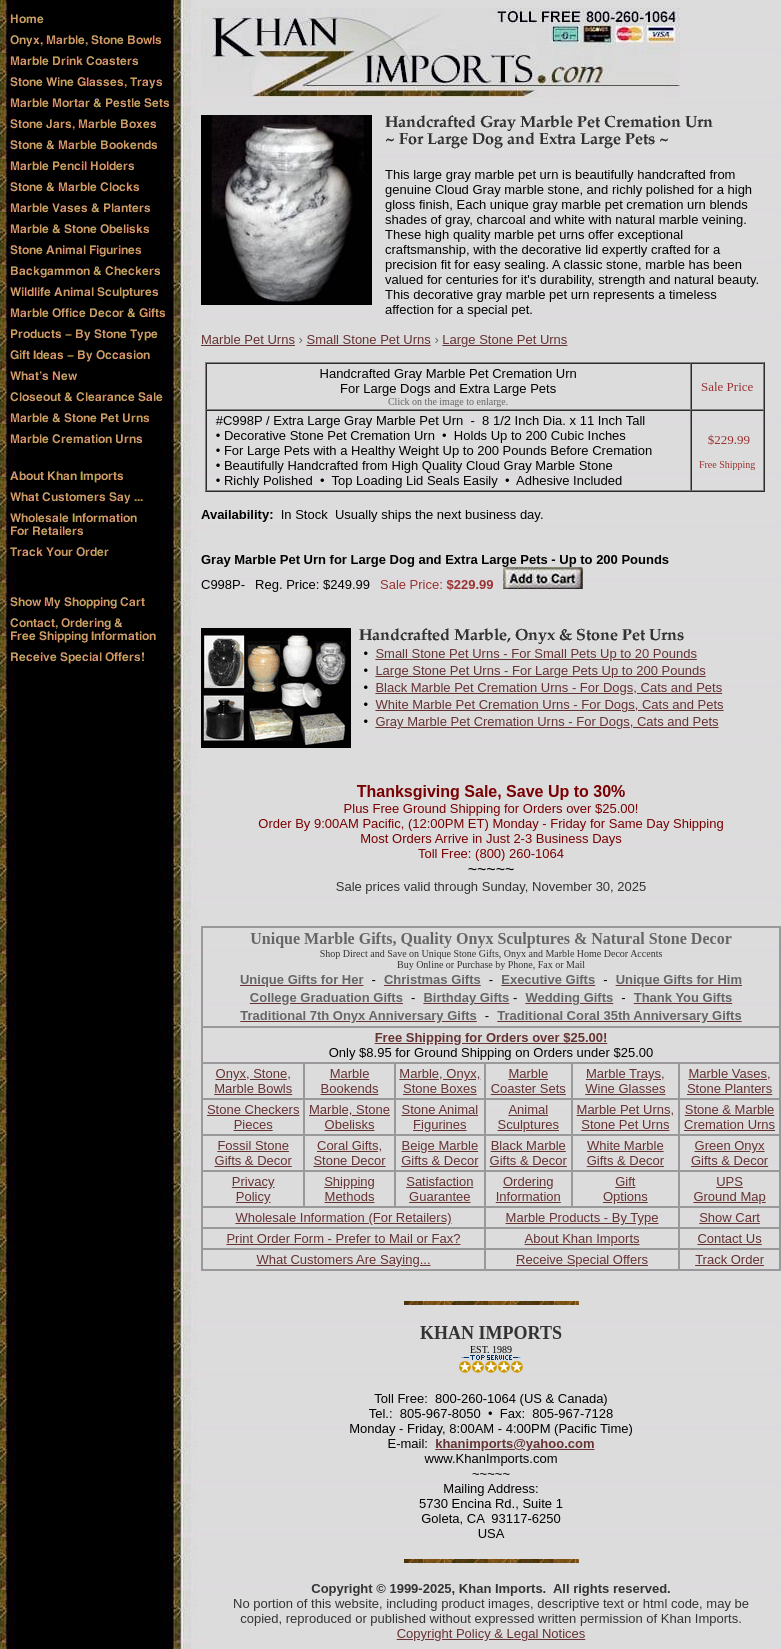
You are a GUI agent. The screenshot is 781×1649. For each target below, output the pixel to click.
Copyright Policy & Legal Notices (491, 1633)
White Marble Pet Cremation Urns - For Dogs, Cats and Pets (549, 704)
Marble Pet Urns (248, 339)
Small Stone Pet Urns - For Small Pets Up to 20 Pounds (536, 653)
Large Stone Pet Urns (504, 339)
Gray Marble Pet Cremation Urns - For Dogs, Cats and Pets (546, 721)
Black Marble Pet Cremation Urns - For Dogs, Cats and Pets (548, 687)
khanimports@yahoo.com (514, 1443)
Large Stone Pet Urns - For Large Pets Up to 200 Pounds (540, 670)
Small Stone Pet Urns (368, 339)
